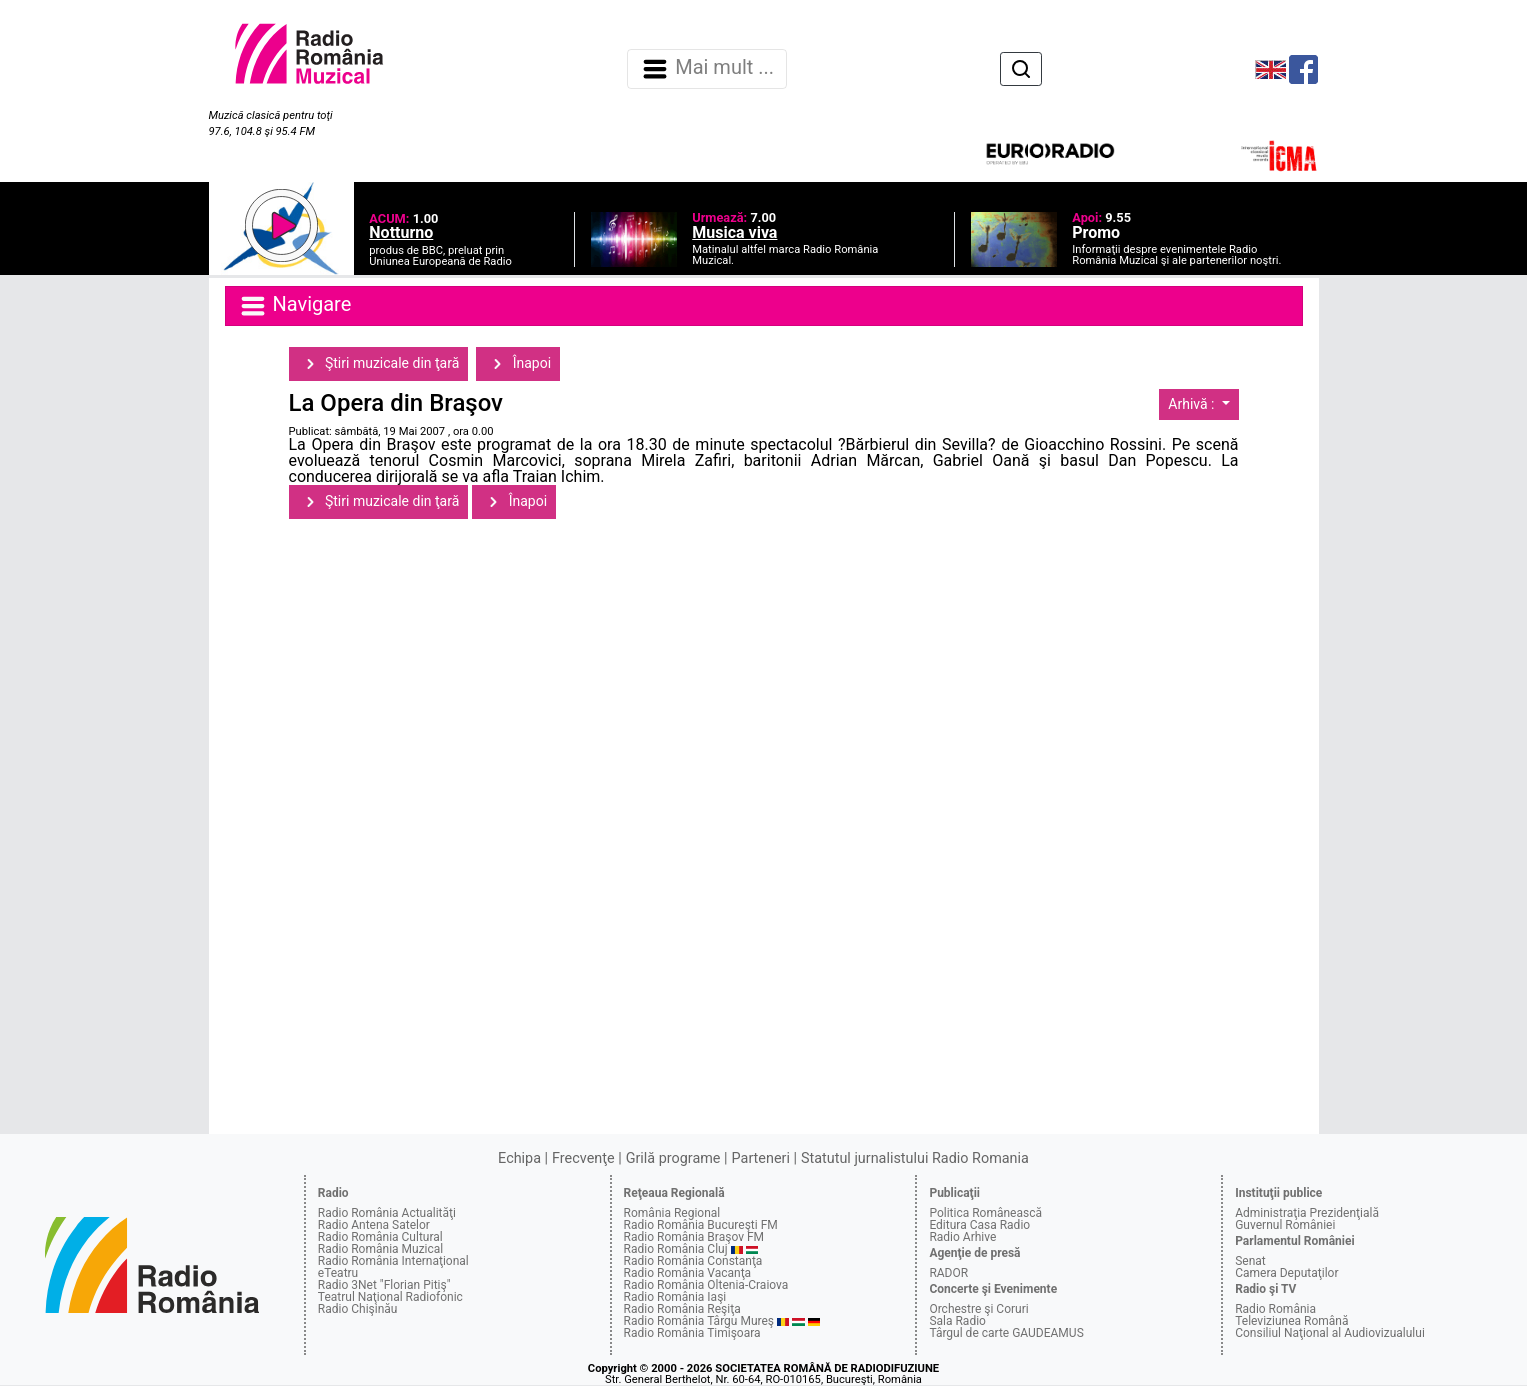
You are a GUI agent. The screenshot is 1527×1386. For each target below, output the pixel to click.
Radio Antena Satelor (374, 1225)
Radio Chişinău (358, 1309)
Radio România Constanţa (693, 1261)
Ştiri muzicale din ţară (379, 364)
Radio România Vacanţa (688, 1273)
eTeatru (338, 1273)
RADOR (948, 1273)
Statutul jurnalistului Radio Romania (915, 1158)
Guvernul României (1285, 1225)
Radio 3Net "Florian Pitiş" (384, 1285)
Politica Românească (985, 1213)
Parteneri (761, 1158)
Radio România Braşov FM (694, 1237)
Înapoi (518, 364)
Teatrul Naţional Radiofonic (390, 1297)
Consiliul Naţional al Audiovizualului (1330, 1333)
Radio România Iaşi (675, 1297)
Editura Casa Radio (979, 1225)
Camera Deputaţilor (1286, 1273)
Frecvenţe (583, 1158)
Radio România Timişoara (692, 1333)
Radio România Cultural (380, 1237)
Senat (1250, 1261)
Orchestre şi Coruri (978, 1309)
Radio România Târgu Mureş (699, 1321)
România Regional (672, 1213)
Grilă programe (673, 1158)
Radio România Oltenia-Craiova (706, 1285)
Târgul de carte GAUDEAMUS (1006, 1333)
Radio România (1275, 1309)
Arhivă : (1193, 404)
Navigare (295, 306)
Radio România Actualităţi (387, 1213)
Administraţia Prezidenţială (1307, 1213)
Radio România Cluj (676, 1249)
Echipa (519, 1158)
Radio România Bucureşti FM (701, 1225)
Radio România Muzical (380, 1249)
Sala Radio (957, 1321)
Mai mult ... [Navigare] (707, 69)
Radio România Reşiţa (682, 1309)
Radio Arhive (962, 1237)
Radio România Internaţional (393, 1261)
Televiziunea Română (1291, 1321)
